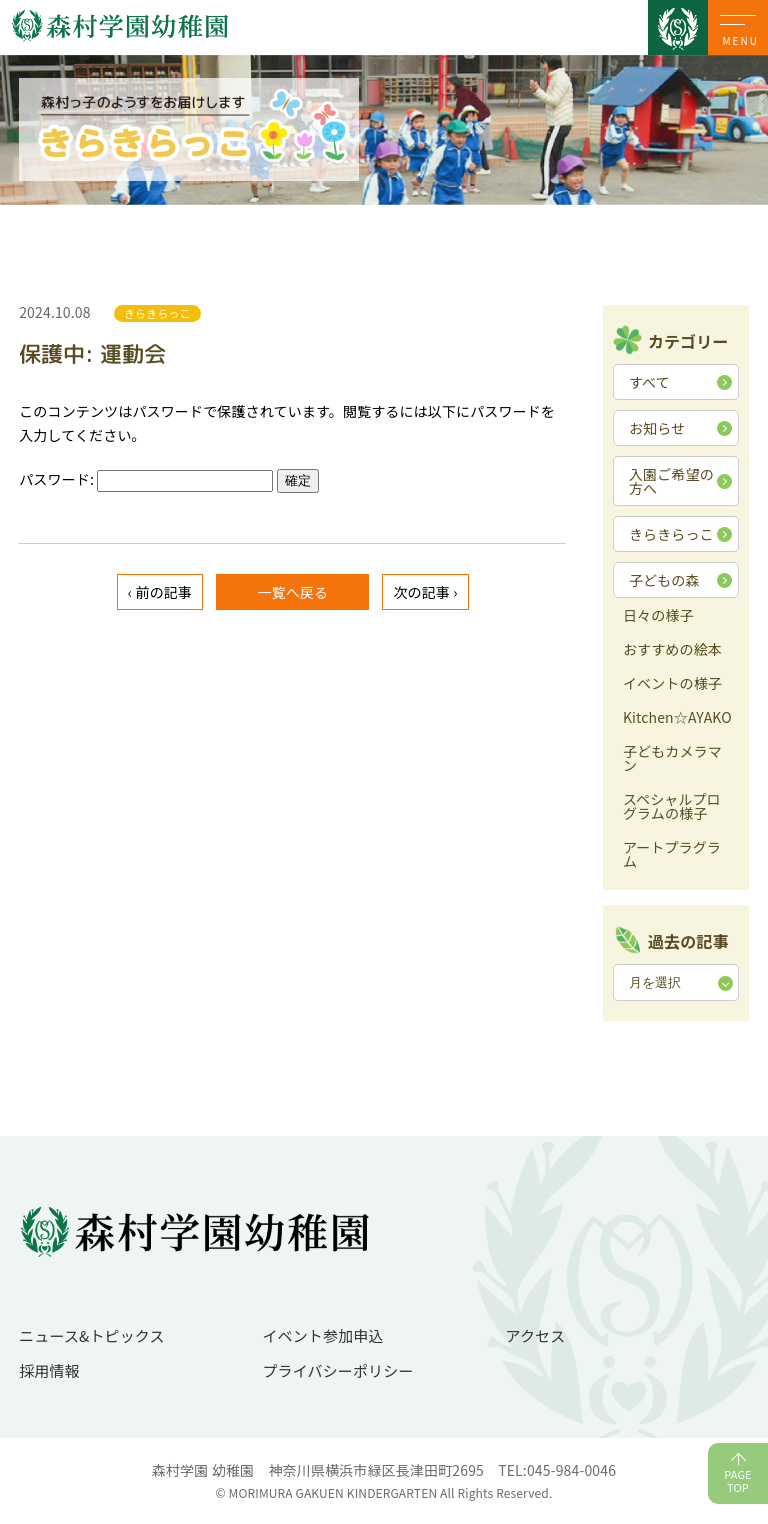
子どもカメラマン (672, 759)
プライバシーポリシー (337, 1370)
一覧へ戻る (292, 592)
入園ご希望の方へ (671, 481)
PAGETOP (738, 1480)
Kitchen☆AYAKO (677, 718)
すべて (649, 382)
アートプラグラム (672, 855)
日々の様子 (658, 616)
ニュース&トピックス (92, 1335)
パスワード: (146, 479)
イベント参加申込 (322, 1335)
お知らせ (657, 428)
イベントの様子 (672, 684)
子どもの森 (664, 580)
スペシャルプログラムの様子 (672, 807)
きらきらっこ (671, 534)
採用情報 (49, 1370)
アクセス (536, 1335)
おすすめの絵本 (672, 650)
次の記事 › (425, 592)
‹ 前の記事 (160, 592)
